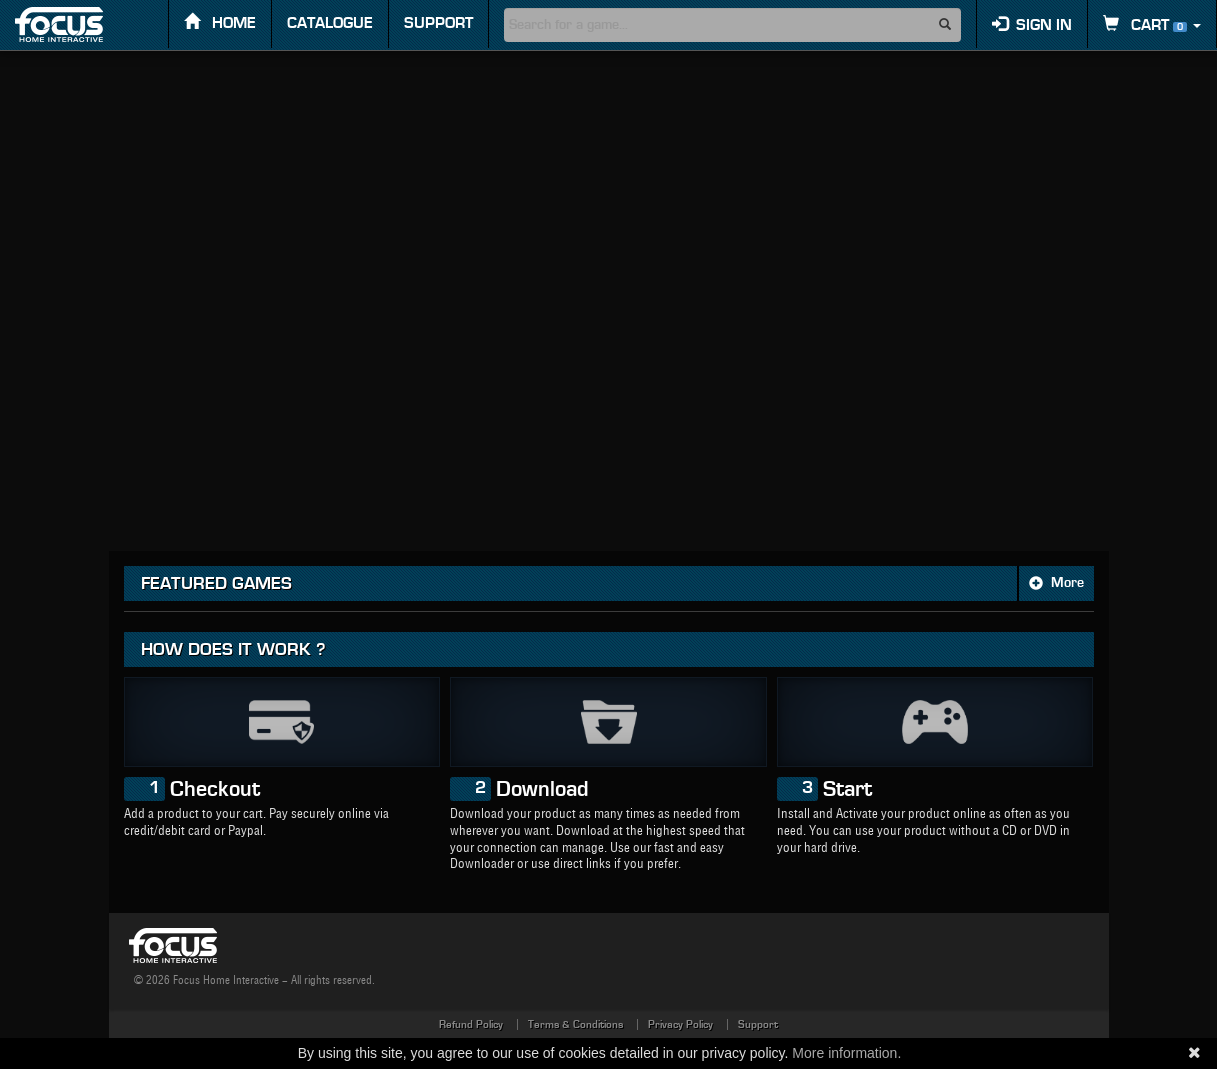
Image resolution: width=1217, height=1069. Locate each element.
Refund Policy (471, 1024)
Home (220, 22)
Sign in (1032, 24)
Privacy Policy (680, 1024)
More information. (846, 1053)
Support (438, 23)
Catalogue (330, 23)
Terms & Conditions (575, 1024)
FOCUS (76, 24)
